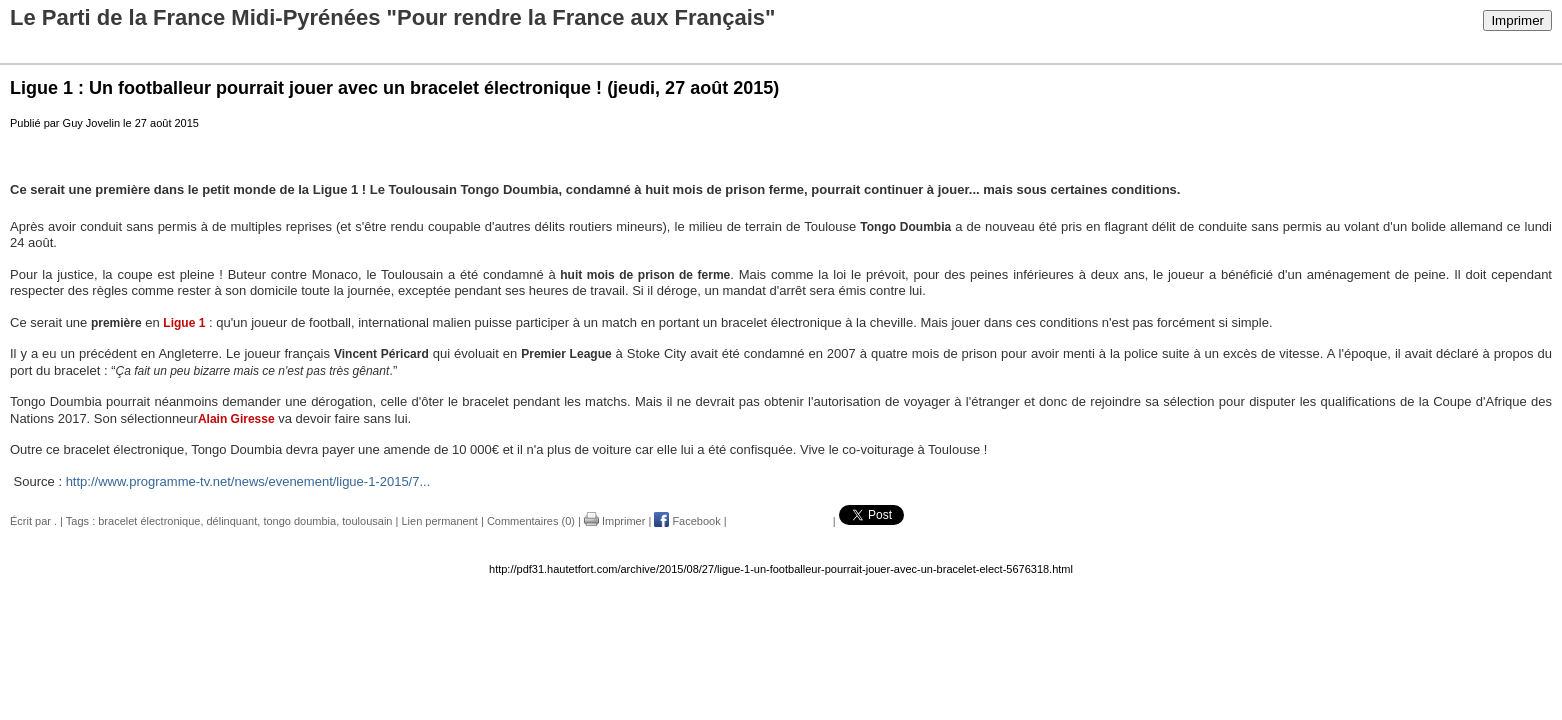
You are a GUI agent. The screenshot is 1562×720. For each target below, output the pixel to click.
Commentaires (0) (531, 521)
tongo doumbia (299, 521)
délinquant (232, 521)
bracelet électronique (149, 521)
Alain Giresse (236, 419)
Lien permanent (439, 521)
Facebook (687, 521)
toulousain (367, 521)
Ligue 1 (184, 323)
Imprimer (1517, 20)
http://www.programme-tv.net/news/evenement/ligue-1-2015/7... (248, 481)
